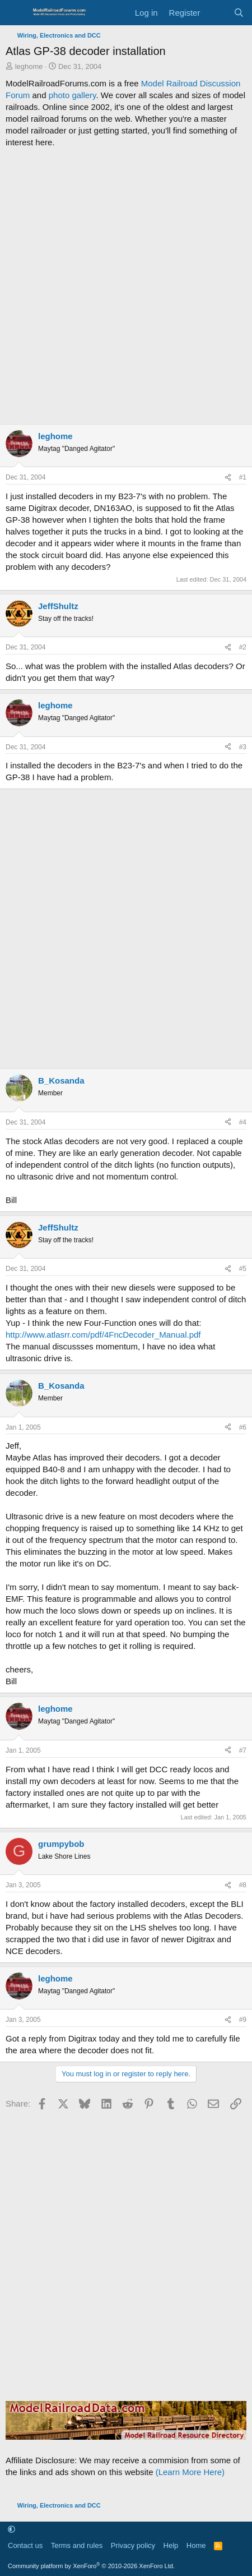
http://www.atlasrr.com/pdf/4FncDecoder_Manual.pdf (103, 1334)
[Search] (239, 12)
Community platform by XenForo (91, 2566)
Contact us (25, 2545)
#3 (242, 747)
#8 (242, 1885)
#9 (242, 2020)
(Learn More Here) (190, 2472)
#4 (242, 1122)
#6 (242, 1427)
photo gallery (72, 95)
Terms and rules (76, 2545)
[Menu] (15, 13)
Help (171, 2545)
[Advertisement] (126, 286)
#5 (242, 1269)
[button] (11, 2529)
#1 (242, 477)
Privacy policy (133, 2545)
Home (196, 2545)
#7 (242, 1750)
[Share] (228, 477)
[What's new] (216, 12)
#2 (242, 647)
